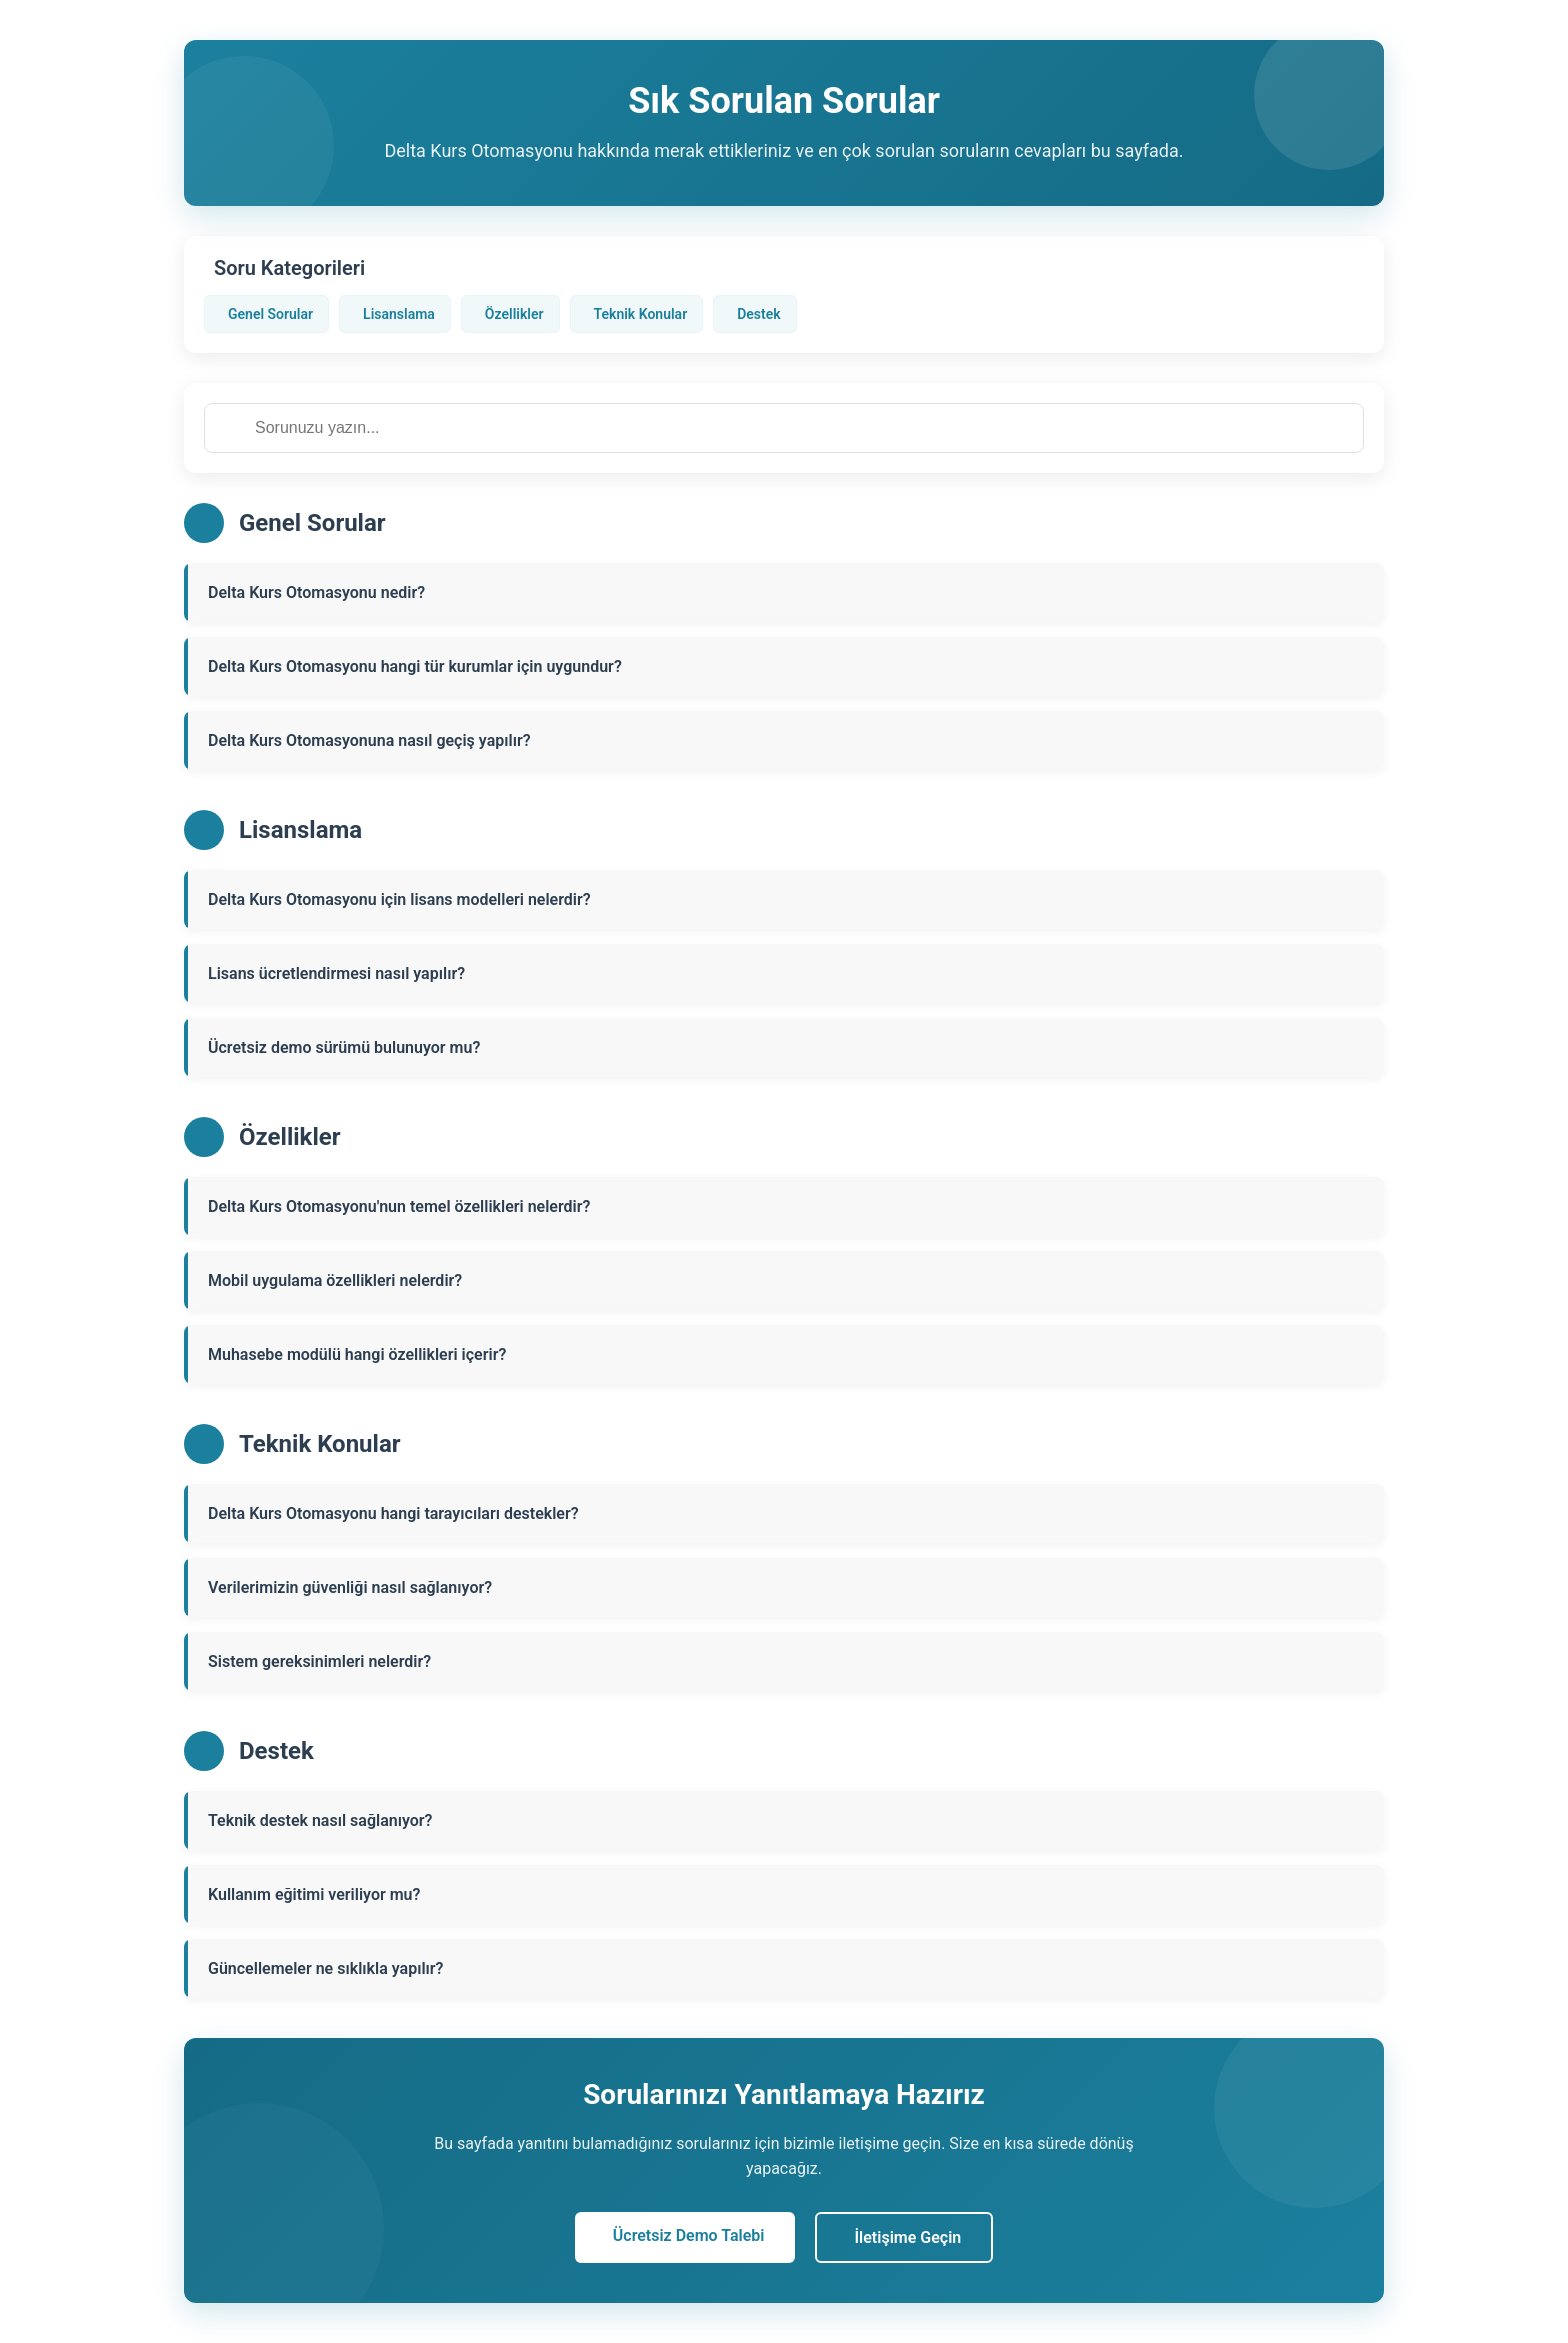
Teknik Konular (641, 314)
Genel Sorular (270, 314)
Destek (758, 314)
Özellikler (514, 314)
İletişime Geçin (908, 2237)
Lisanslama (399, 314)
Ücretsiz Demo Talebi (689, 2235)
